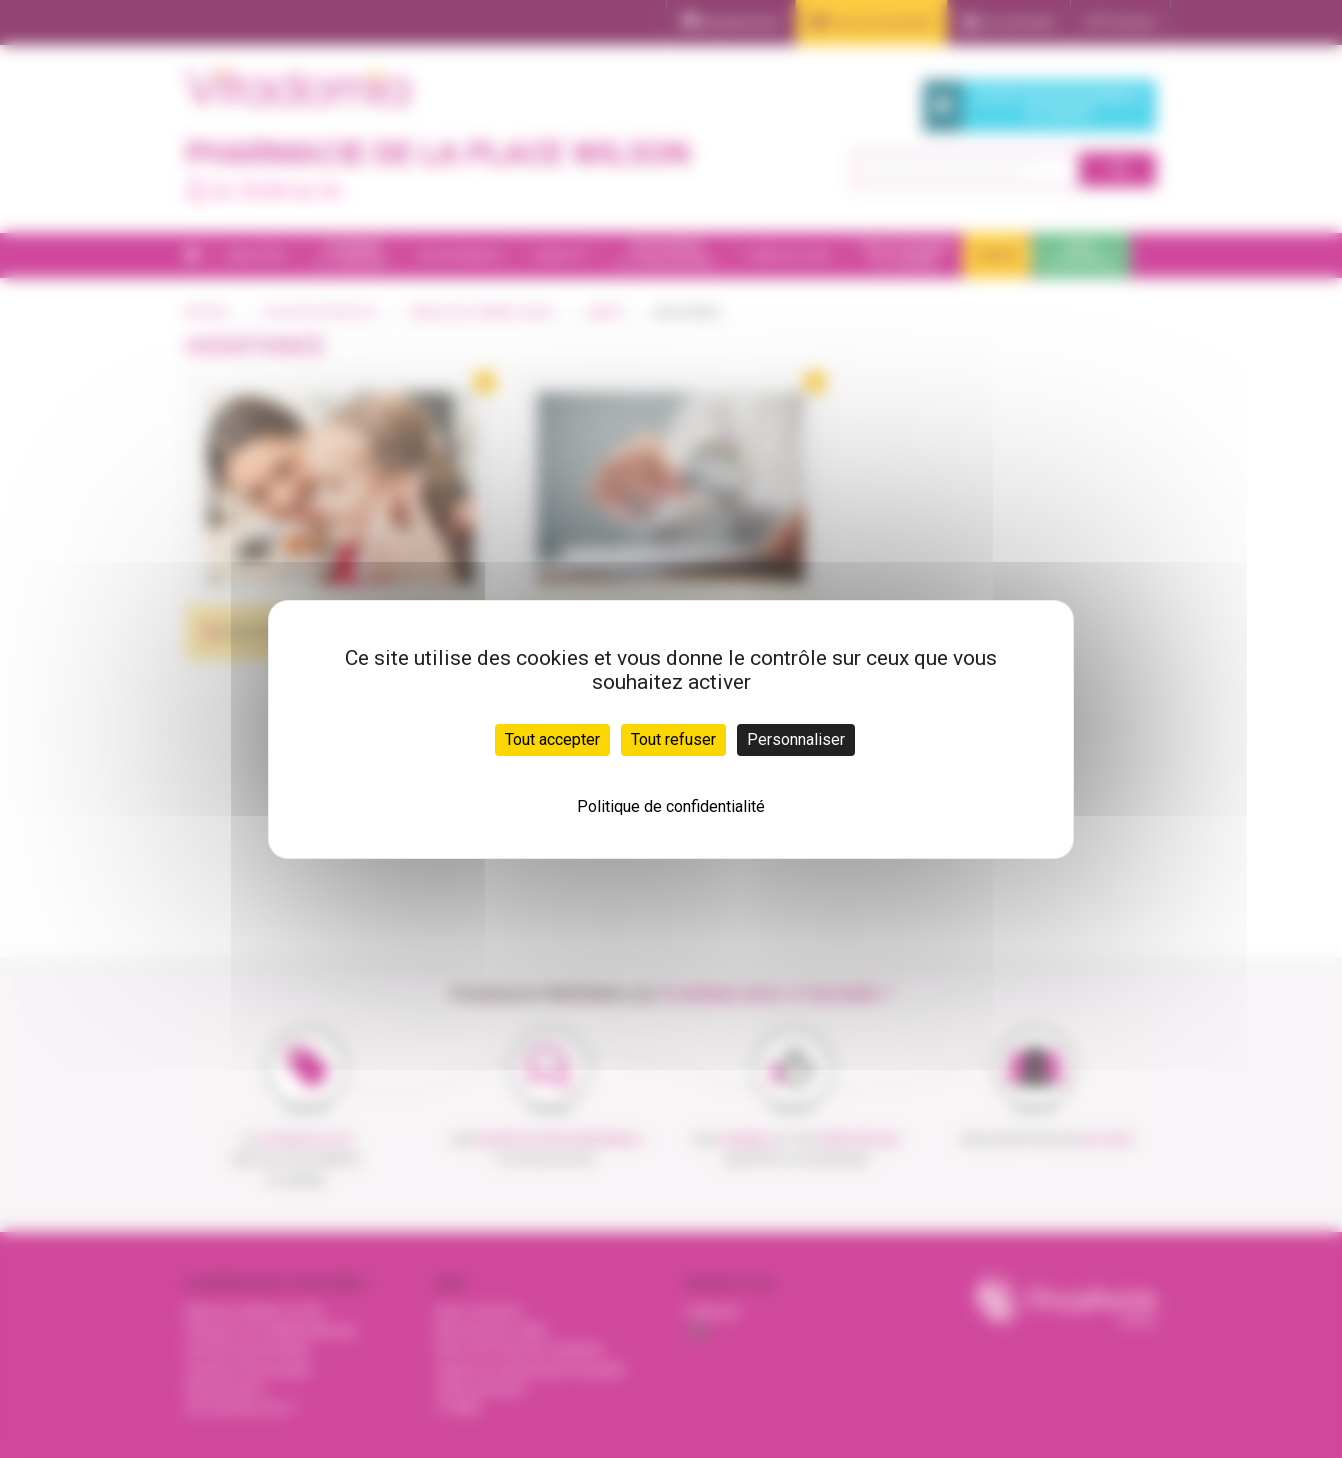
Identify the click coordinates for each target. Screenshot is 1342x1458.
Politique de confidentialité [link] (671, 806)
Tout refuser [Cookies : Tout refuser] (673, 739)
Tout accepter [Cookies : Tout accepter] (552, 739)
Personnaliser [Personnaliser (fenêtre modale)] (796, 739)
